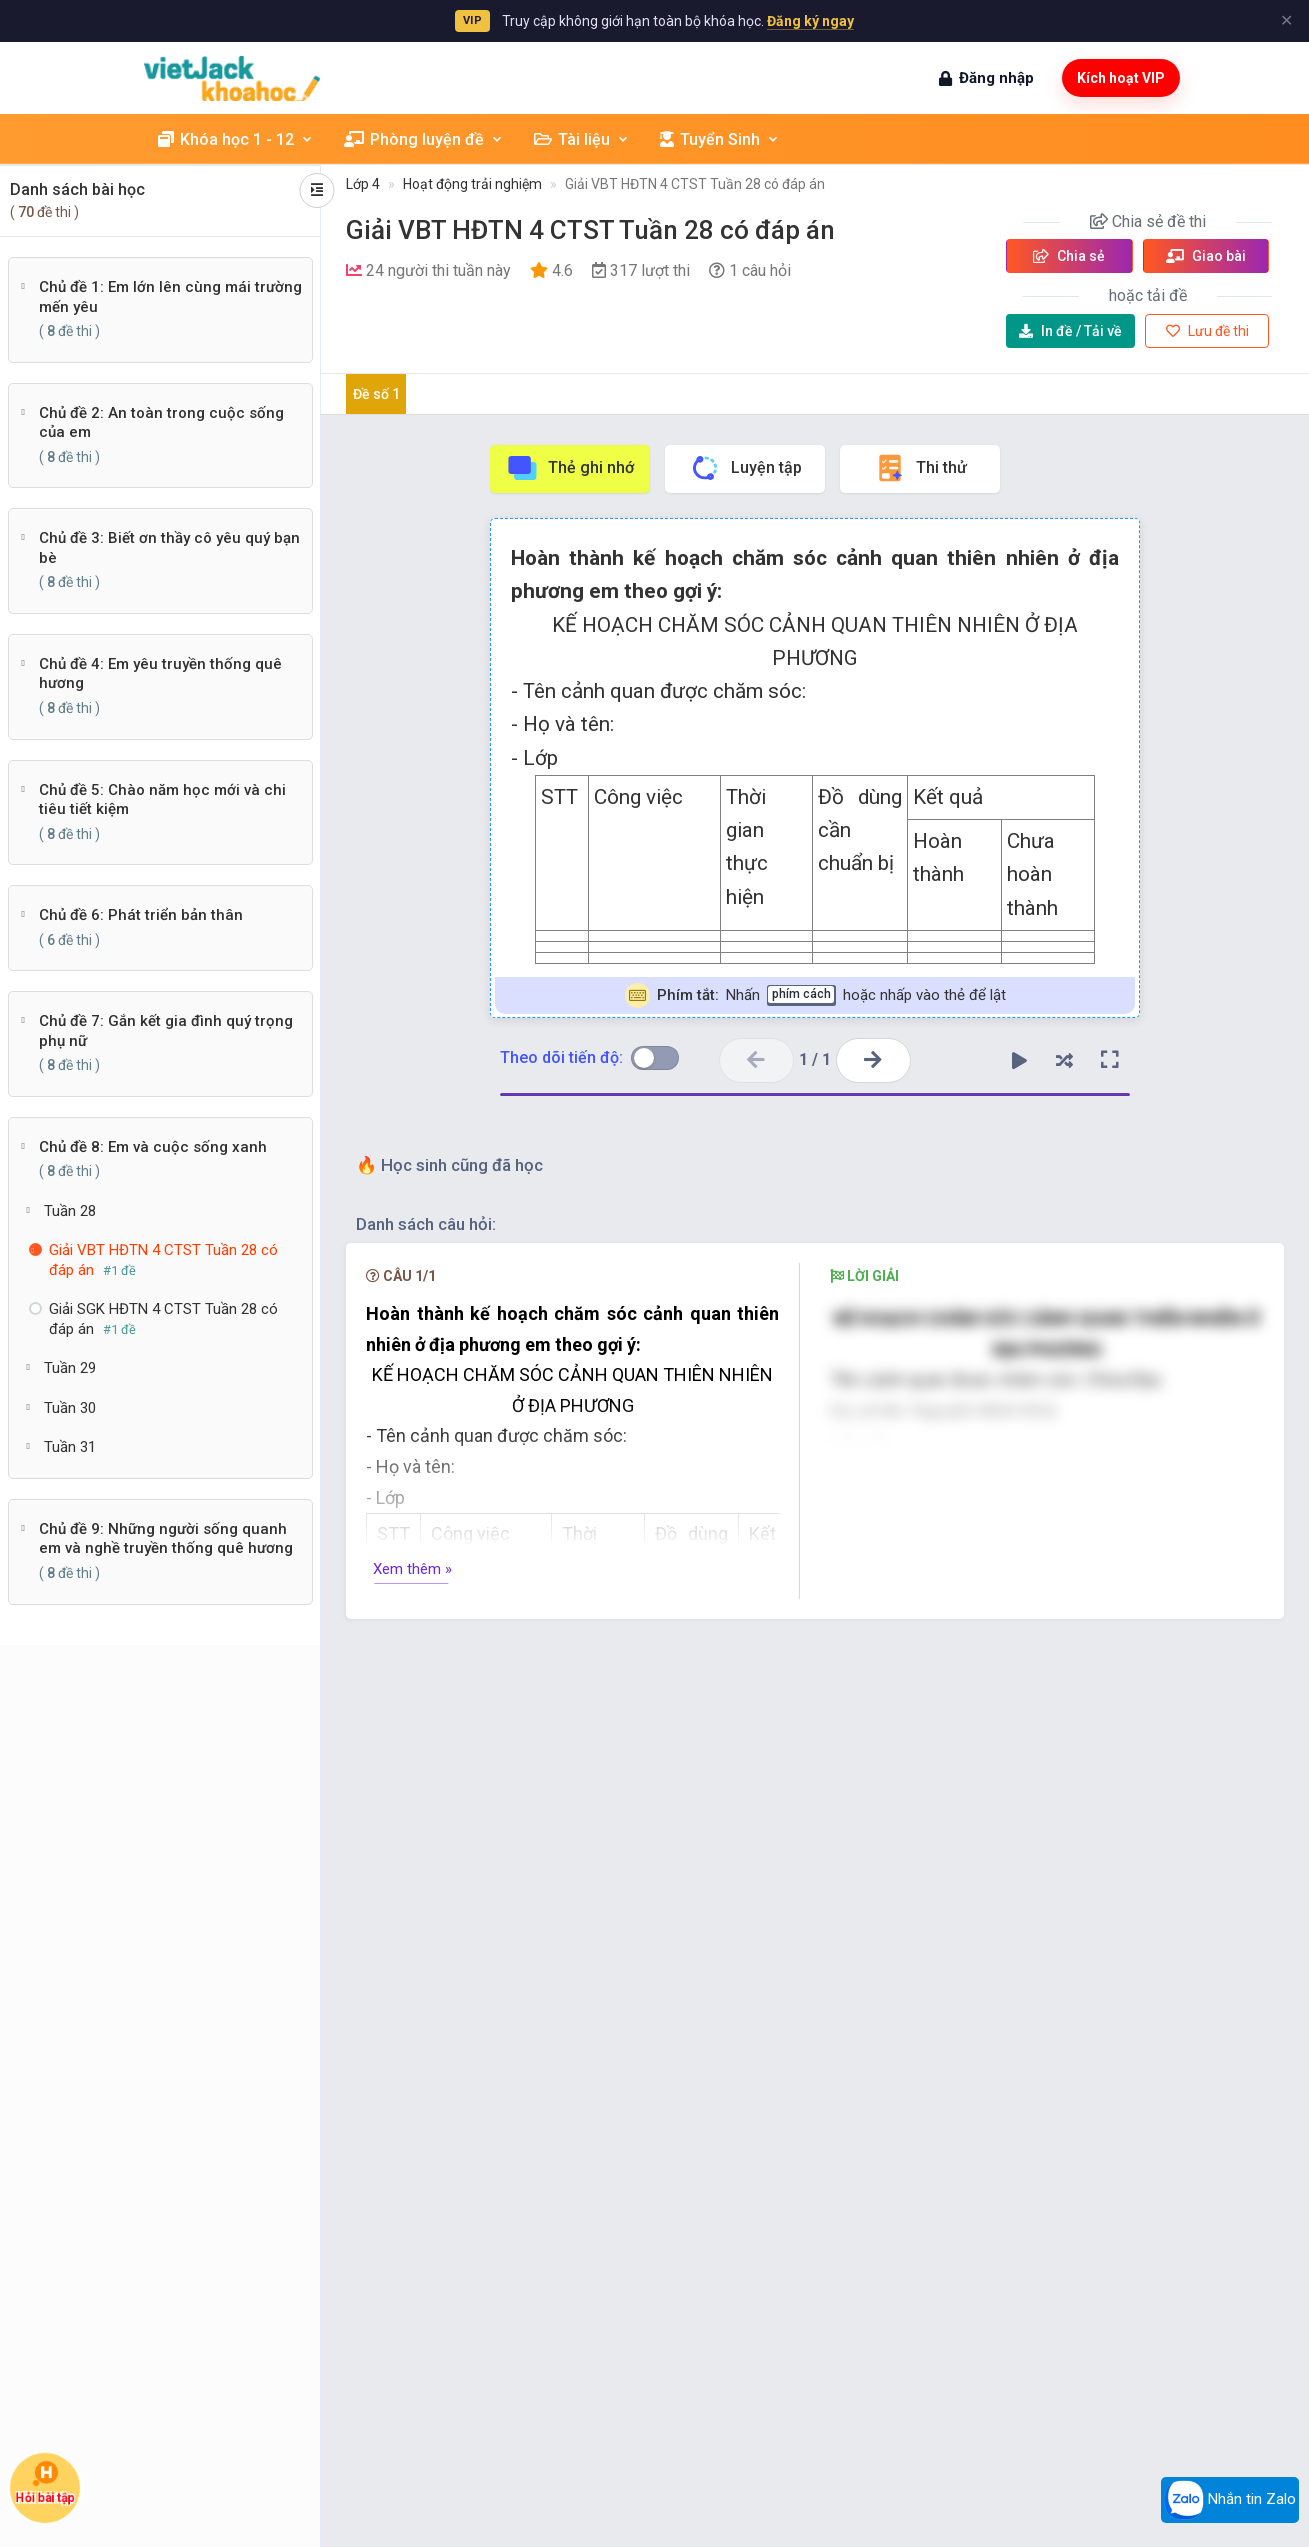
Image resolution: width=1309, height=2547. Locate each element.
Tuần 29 (70, 1368)
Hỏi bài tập (45, 2483)
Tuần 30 (70, 1408)
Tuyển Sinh (720, 139)
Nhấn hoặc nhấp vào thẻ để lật (815, 995)
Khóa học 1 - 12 (236, 139)
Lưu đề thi (1207, 331)
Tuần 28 (70, 1211)
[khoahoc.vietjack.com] (232, 78)
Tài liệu (582, 139)
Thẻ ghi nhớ (570, 468)
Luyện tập (745, 468)
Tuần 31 (70, 1447)
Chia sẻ (1069, 256)
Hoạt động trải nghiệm (472, 184)
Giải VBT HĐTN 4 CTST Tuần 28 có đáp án (695, 184)
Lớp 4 (363, 184)
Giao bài (1206, 256)
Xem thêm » (412, 1569)
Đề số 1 (376, 394)
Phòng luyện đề (424, 139)
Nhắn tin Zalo (1230, 2500)
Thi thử (920, 468)
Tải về (1070, 331)
